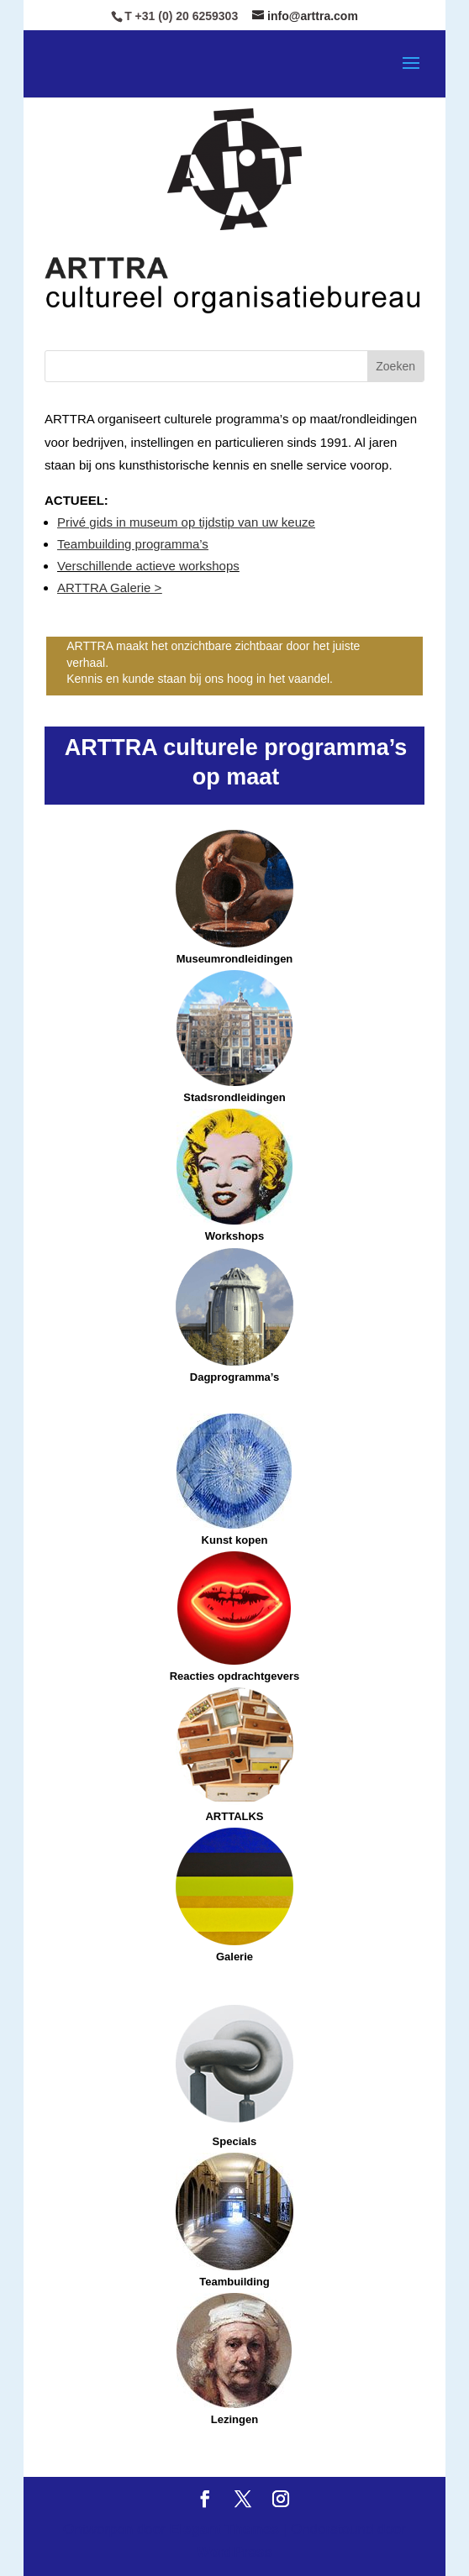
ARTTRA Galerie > (109, 587)
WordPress (234, 2552)
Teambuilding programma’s (132, 544)
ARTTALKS (234, 1755)
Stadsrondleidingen (234, 1097)
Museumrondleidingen (234, 897)
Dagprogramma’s (234, 1377)
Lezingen (234, 2359)
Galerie (234, 1956)
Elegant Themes (224, 2529)
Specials (235, 2141)
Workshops (234, 1175)
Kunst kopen (235, 1540)
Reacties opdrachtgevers (235, 1616)
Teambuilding (234, 2220)
